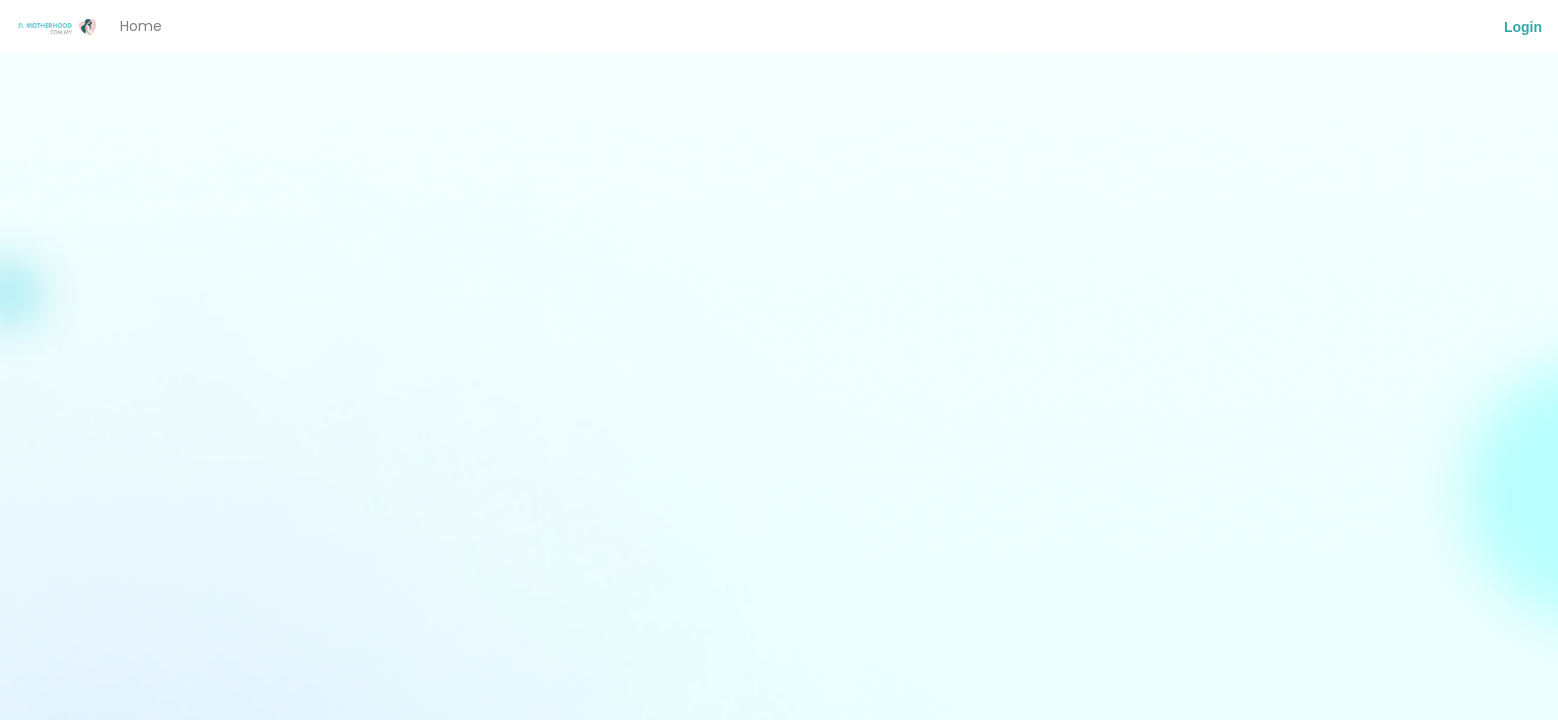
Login (1523, 27)
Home (141, 26)
